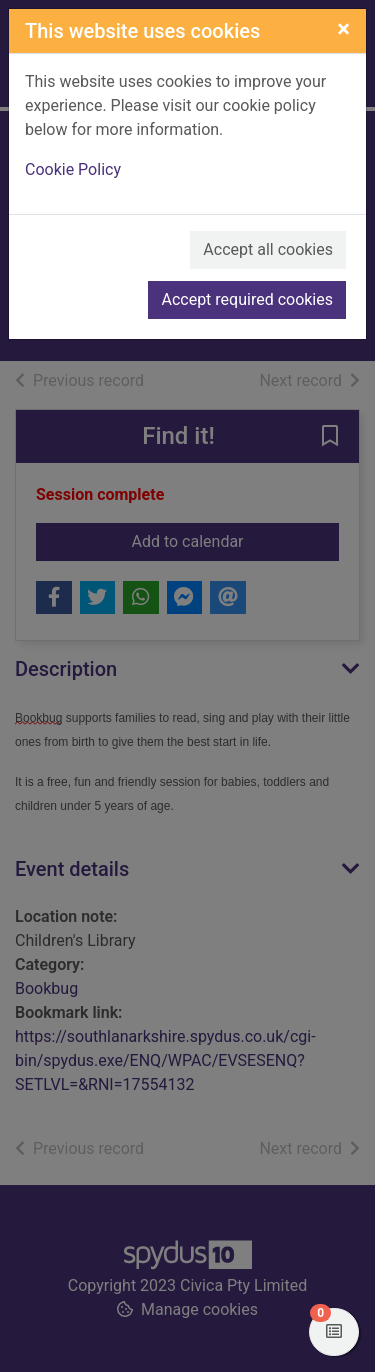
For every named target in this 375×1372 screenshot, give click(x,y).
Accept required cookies (247, 299)
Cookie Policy (73, 169)
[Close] (343, 29)
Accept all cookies (268, 249)
